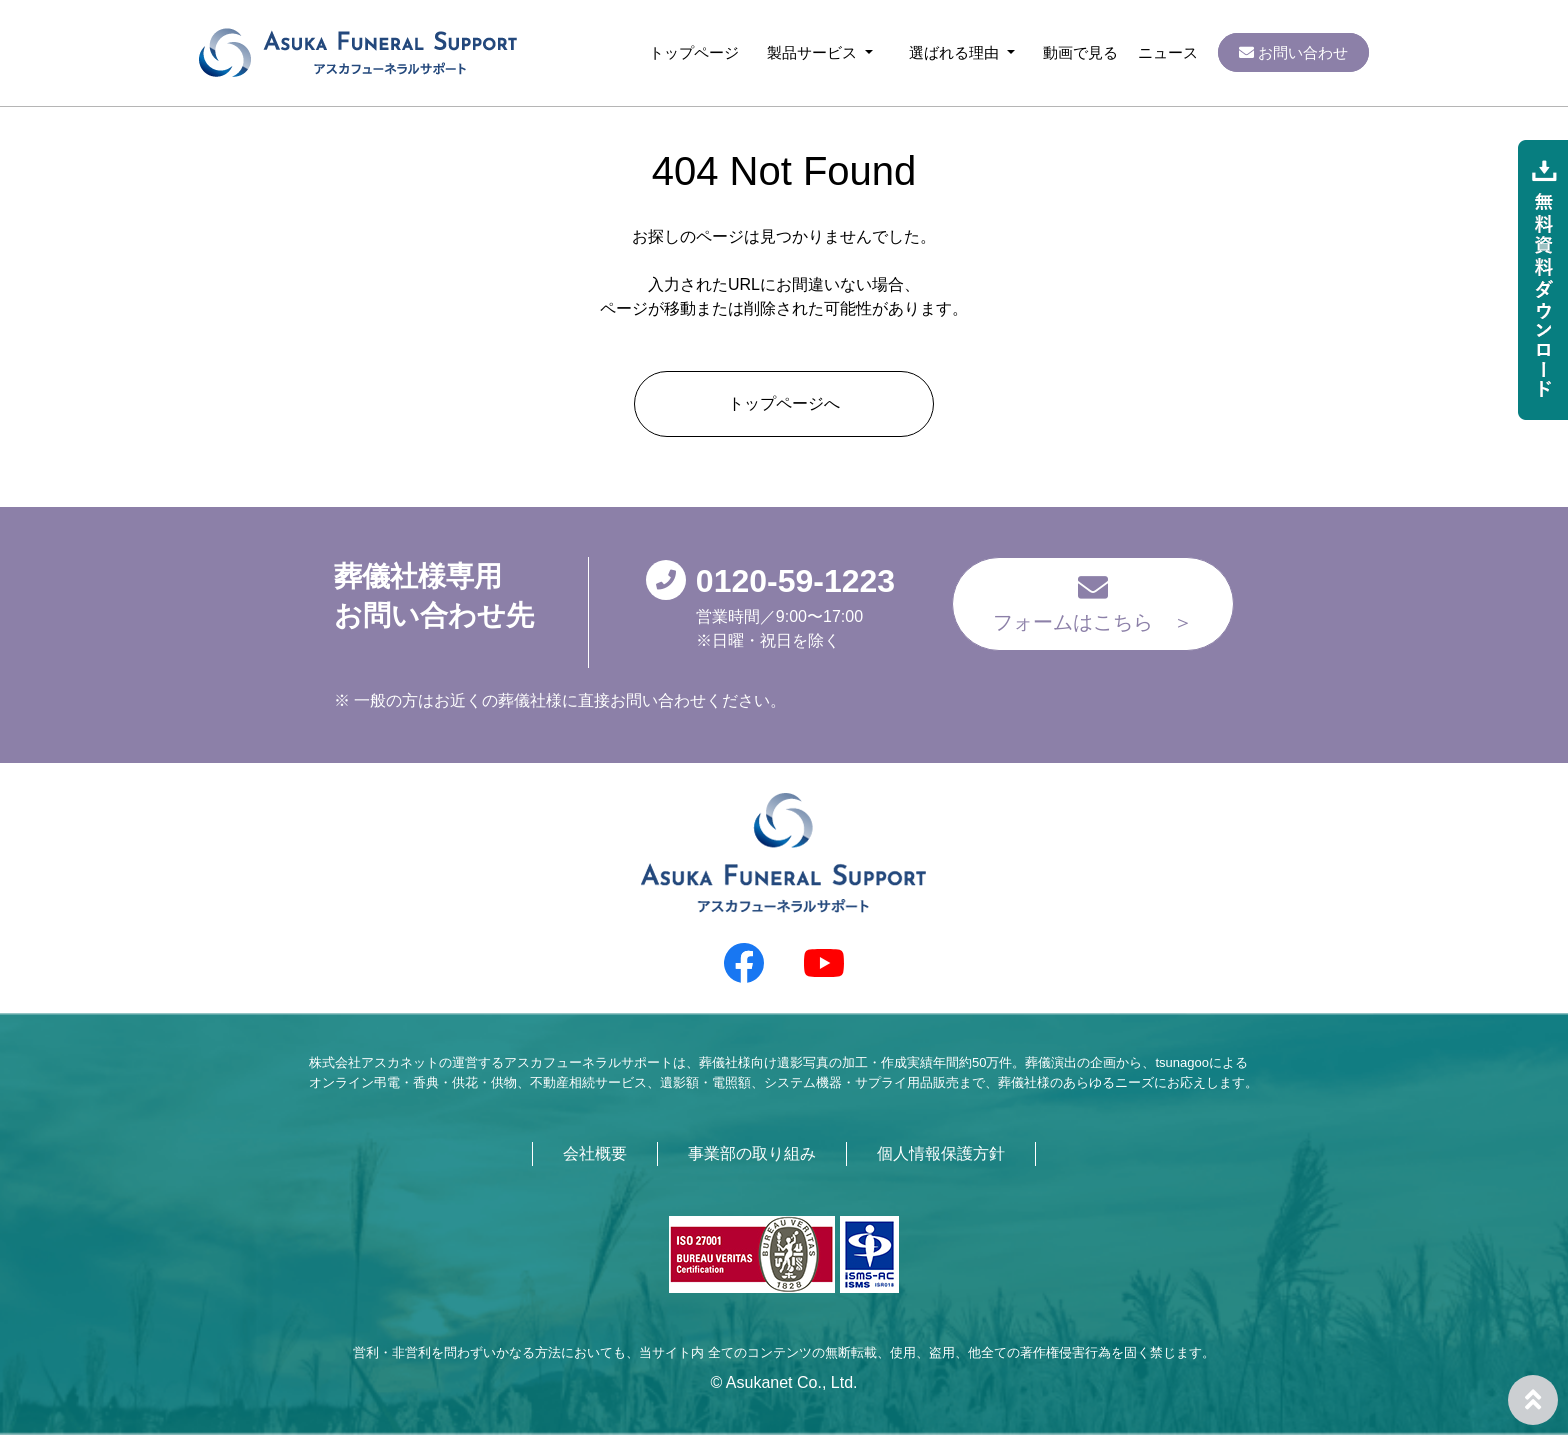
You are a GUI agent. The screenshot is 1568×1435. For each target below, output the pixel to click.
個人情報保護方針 (941, 1153)
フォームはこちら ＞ (1093, 603)
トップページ (694, 52)
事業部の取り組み (752, 1153)
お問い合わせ (1293, 52)
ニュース (1168, 52)
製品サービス (814, 52)
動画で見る (1080, 52)
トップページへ (784, 403)
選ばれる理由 (956, 52)
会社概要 (595, 1153)
